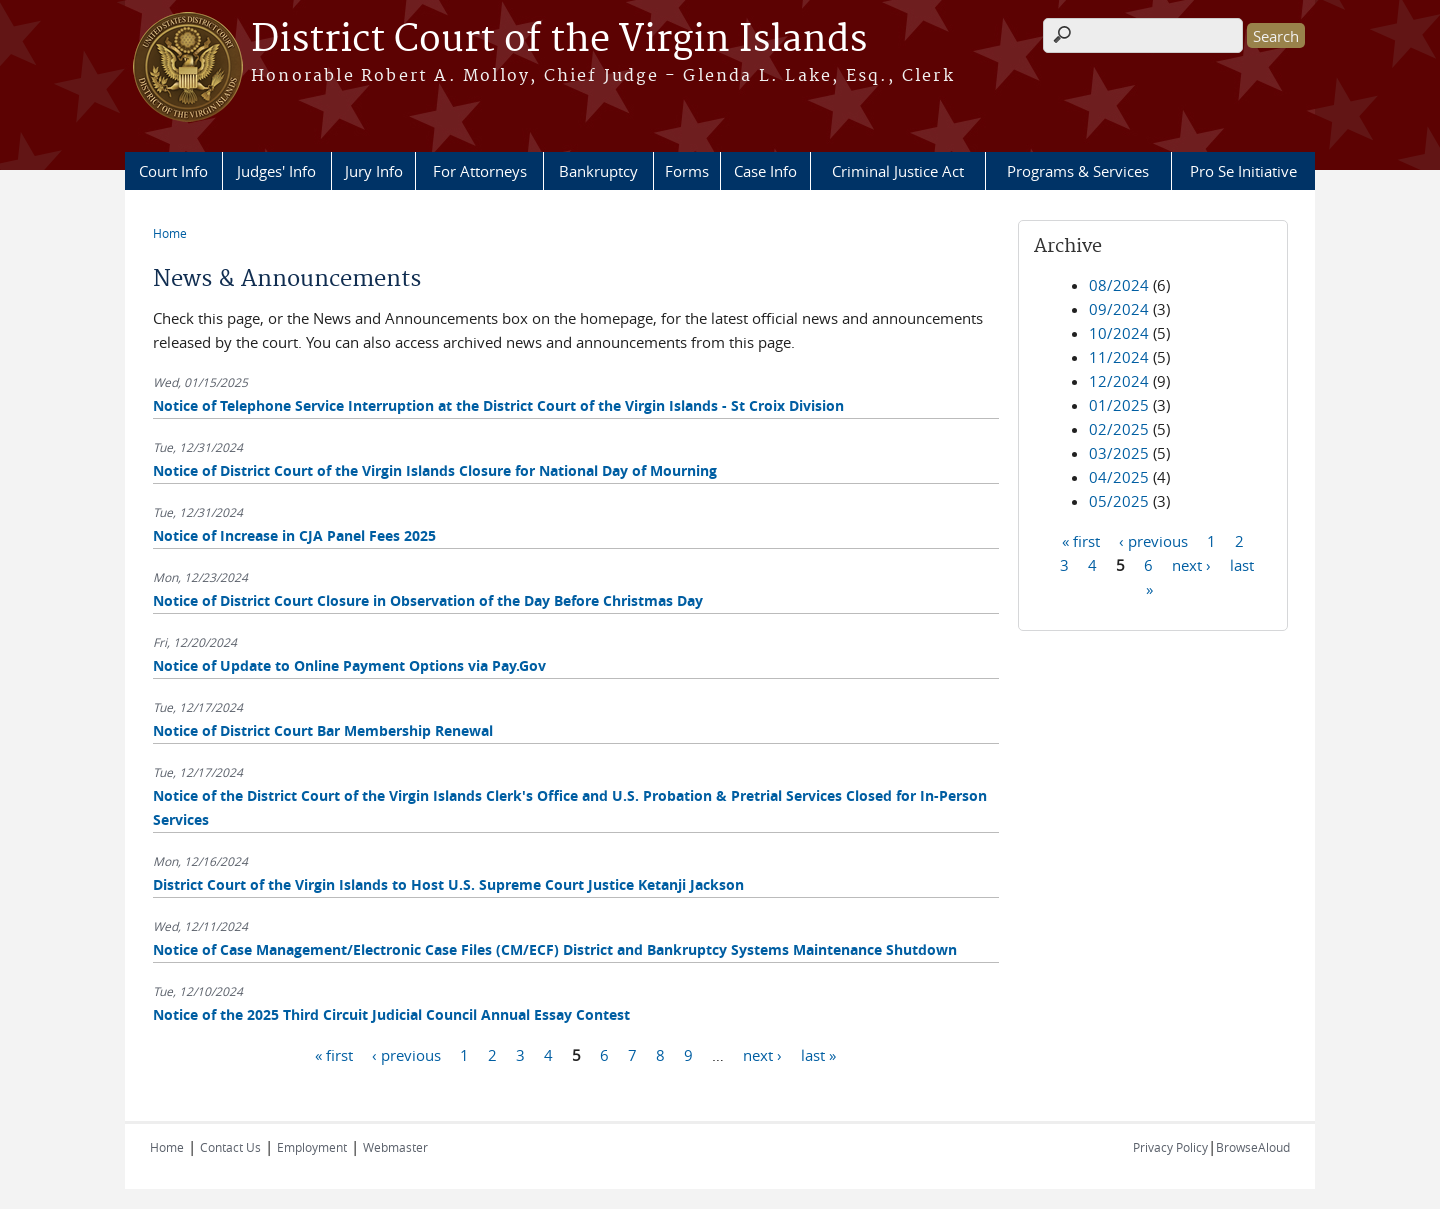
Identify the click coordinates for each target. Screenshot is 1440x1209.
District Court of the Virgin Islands (559, 40)
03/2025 (1119, 453)
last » (818, 1054)
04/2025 (1119, 477)
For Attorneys (480, 171)
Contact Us (230, 1147)
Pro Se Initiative (1243, 171)
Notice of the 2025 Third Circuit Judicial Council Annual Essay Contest (391, 1014)
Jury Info (374, 171)
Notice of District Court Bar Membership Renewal (323, 730)
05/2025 (1119, 501)
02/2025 (1119, 429)
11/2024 (1119, 357)
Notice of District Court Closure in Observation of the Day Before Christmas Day (428, 600)
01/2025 (1119, 405)
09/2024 (1119, 309)
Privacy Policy (1170, 1147)
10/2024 (1119, 333)
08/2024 (1119, 285)
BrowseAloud (1253, 1147)
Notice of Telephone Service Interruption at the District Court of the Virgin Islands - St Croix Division (498, 405)
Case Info (765, 171)
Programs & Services (1078, 171)
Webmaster (395, 1147)
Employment (312, 1147)
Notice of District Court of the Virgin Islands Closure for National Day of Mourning (435, 470)
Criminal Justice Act (898, 171)
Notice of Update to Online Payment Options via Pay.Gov (349, 665)
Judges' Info (276, 171)
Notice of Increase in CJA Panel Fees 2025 (294, 535)
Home (170, 233)
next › (762, 1054)
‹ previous (406, 1054)
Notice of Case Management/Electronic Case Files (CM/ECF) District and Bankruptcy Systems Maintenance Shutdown (555, 949)
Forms (687, 171)
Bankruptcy (598, 171)
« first (334, 1054)
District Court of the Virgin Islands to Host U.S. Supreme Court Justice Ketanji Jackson (448, 884)
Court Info (173, 171)
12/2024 (1119, 381)
